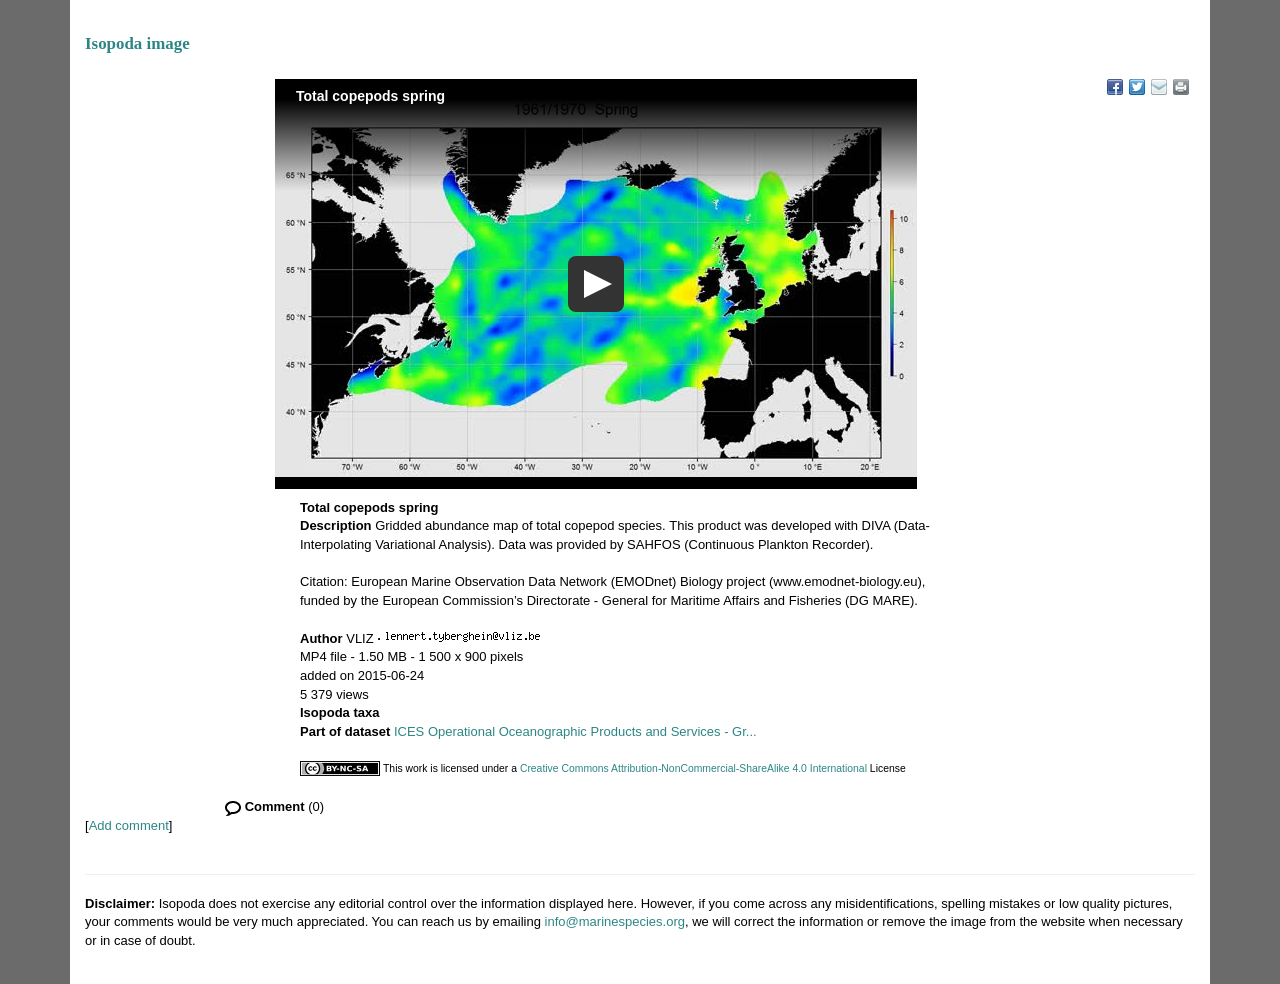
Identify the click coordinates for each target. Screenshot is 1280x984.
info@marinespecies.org (615, 921)
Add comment (129, 825)
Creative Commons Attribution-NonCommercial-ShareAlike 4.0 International (693, 768)
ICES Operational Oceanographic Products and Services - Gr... (575, 731)
